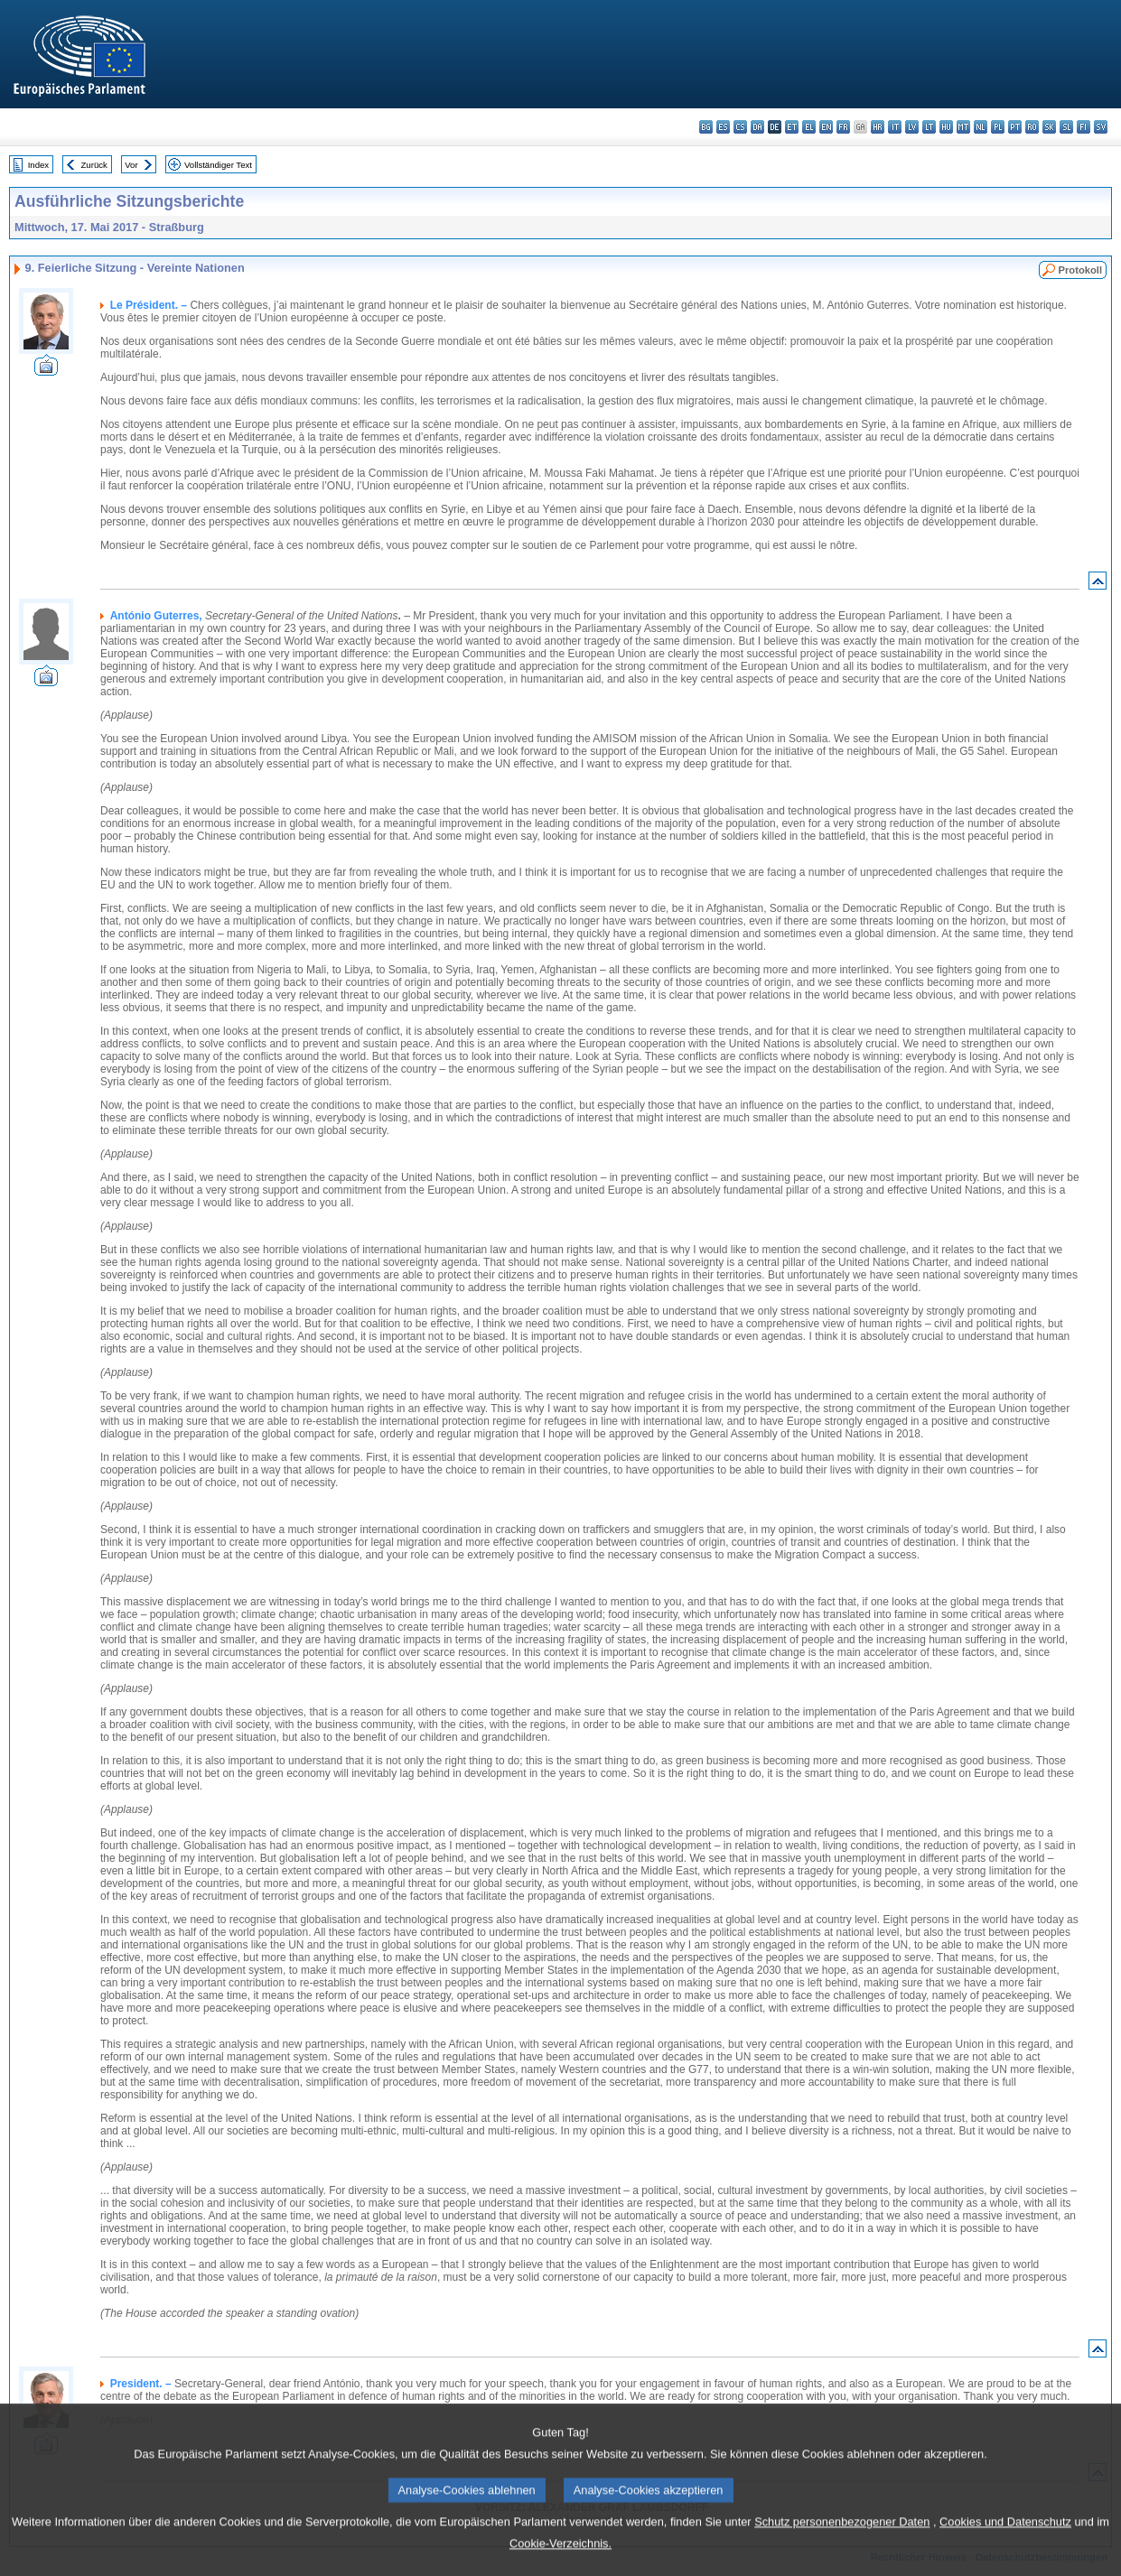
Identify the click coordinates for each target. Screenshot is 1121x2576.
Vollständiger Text (218, 165)
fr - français (843, 127)
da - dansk (757, 127)
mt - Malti (963, 127)
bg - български (706, 127)
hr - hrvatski (877, 127)
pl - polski (997, 127)
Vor (131, 165)
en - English (826, 127)
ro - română (1032, 127)
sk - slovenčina (1049, 127)
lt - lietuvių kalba (929, 127)
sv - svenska (1100, 127)
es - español (723, 127)
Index (38, 165)
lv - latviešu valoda (912, 127)
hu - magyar (946, 127)
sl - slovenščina (1066, 127)
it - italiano (894, 127)
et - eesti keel (792, 127)
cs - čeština (740, 127)
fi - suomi (1083, 127)
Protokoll (1080, 270)
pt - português (1015, 127)
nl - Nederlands (980, 127)
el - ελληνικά (809, 127)
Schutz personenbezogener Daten (841, 2544)
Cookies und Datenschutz (1005, 2544)
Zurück (94, 165)
